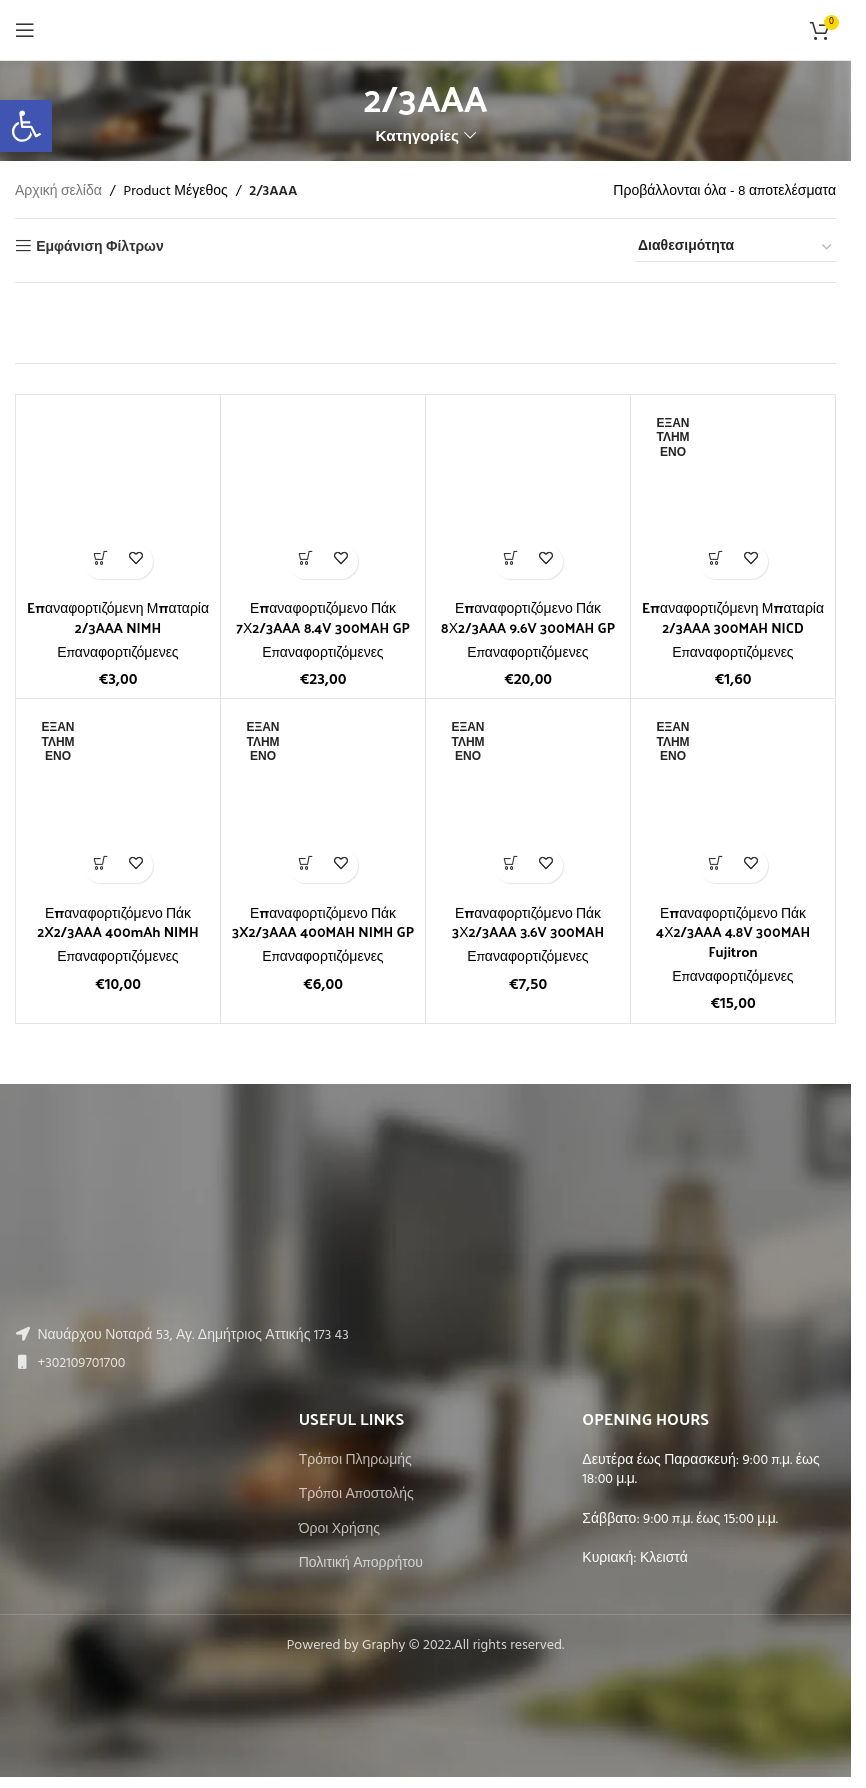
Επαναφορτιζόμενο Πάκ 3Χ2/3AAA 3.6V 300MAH (528, 922)
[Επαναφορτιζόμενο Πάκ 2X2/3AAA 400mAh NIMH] (118, 801)
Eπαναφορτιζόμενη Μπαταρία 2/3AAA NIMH (118, 617)
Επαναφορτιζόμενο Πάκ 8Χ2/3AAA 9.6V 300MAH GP (528, 617)
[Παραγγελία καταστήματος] (736, 248)
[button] (100, 561)
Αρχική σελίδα (58, 192)
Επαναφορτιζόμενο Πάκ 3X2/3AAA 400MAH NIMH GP (323, 922)
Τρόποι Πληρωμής (355, 1461)
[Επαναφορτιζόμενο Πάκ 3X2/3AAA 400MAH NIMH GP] (323, 801)
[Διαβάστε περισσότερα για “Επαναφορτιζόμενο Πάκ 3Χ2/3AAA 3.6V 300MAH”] (510, 865)
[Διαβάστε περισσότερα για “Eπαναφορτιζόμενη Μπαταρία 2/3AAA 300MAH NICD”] (715, 561)
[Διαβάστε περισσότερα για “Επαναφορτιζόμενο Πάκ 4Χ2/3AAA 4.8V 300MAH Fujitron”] (715, 865)
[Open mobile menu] (25, 30)
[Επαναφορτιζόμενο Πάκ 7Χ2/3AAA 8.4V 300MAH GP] (323, 497)
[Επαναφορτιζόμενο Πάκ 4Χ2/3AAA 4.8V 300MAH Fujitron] (733, 801)
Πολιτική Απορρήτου (361, 1564)
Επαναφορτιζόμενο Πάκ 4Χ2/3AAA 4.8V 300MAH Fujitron (733, 932)
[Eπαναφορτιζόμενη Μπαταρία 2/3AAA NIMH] (118, 497)
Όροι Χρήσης (339, 1530)
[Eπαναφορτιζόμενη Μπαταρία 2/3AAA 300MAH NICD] (733, 497)
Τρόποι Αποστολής (356, 1495)
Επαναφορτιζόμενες (117, 653)
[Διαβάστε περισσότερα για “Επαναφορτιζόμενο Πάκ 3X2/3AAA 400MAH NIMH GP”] (305, 865)
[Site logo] (425, 30)
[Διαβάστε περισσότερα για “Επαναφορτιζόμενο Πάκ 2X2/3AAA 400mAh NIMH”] (100, 865)
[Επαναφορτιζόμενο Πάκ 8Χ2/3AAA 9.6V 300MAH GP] (528, 497)
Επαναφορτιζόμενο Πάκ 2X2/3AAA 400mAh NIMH (118, 922)
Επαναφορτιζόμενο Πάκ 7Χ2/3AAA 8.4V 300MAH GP (323, 617)
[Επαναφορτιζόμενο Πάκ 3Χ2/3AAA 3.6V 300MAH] (528, 801)
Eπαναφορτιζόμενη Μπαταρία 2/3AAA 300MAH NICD (733, 617)
